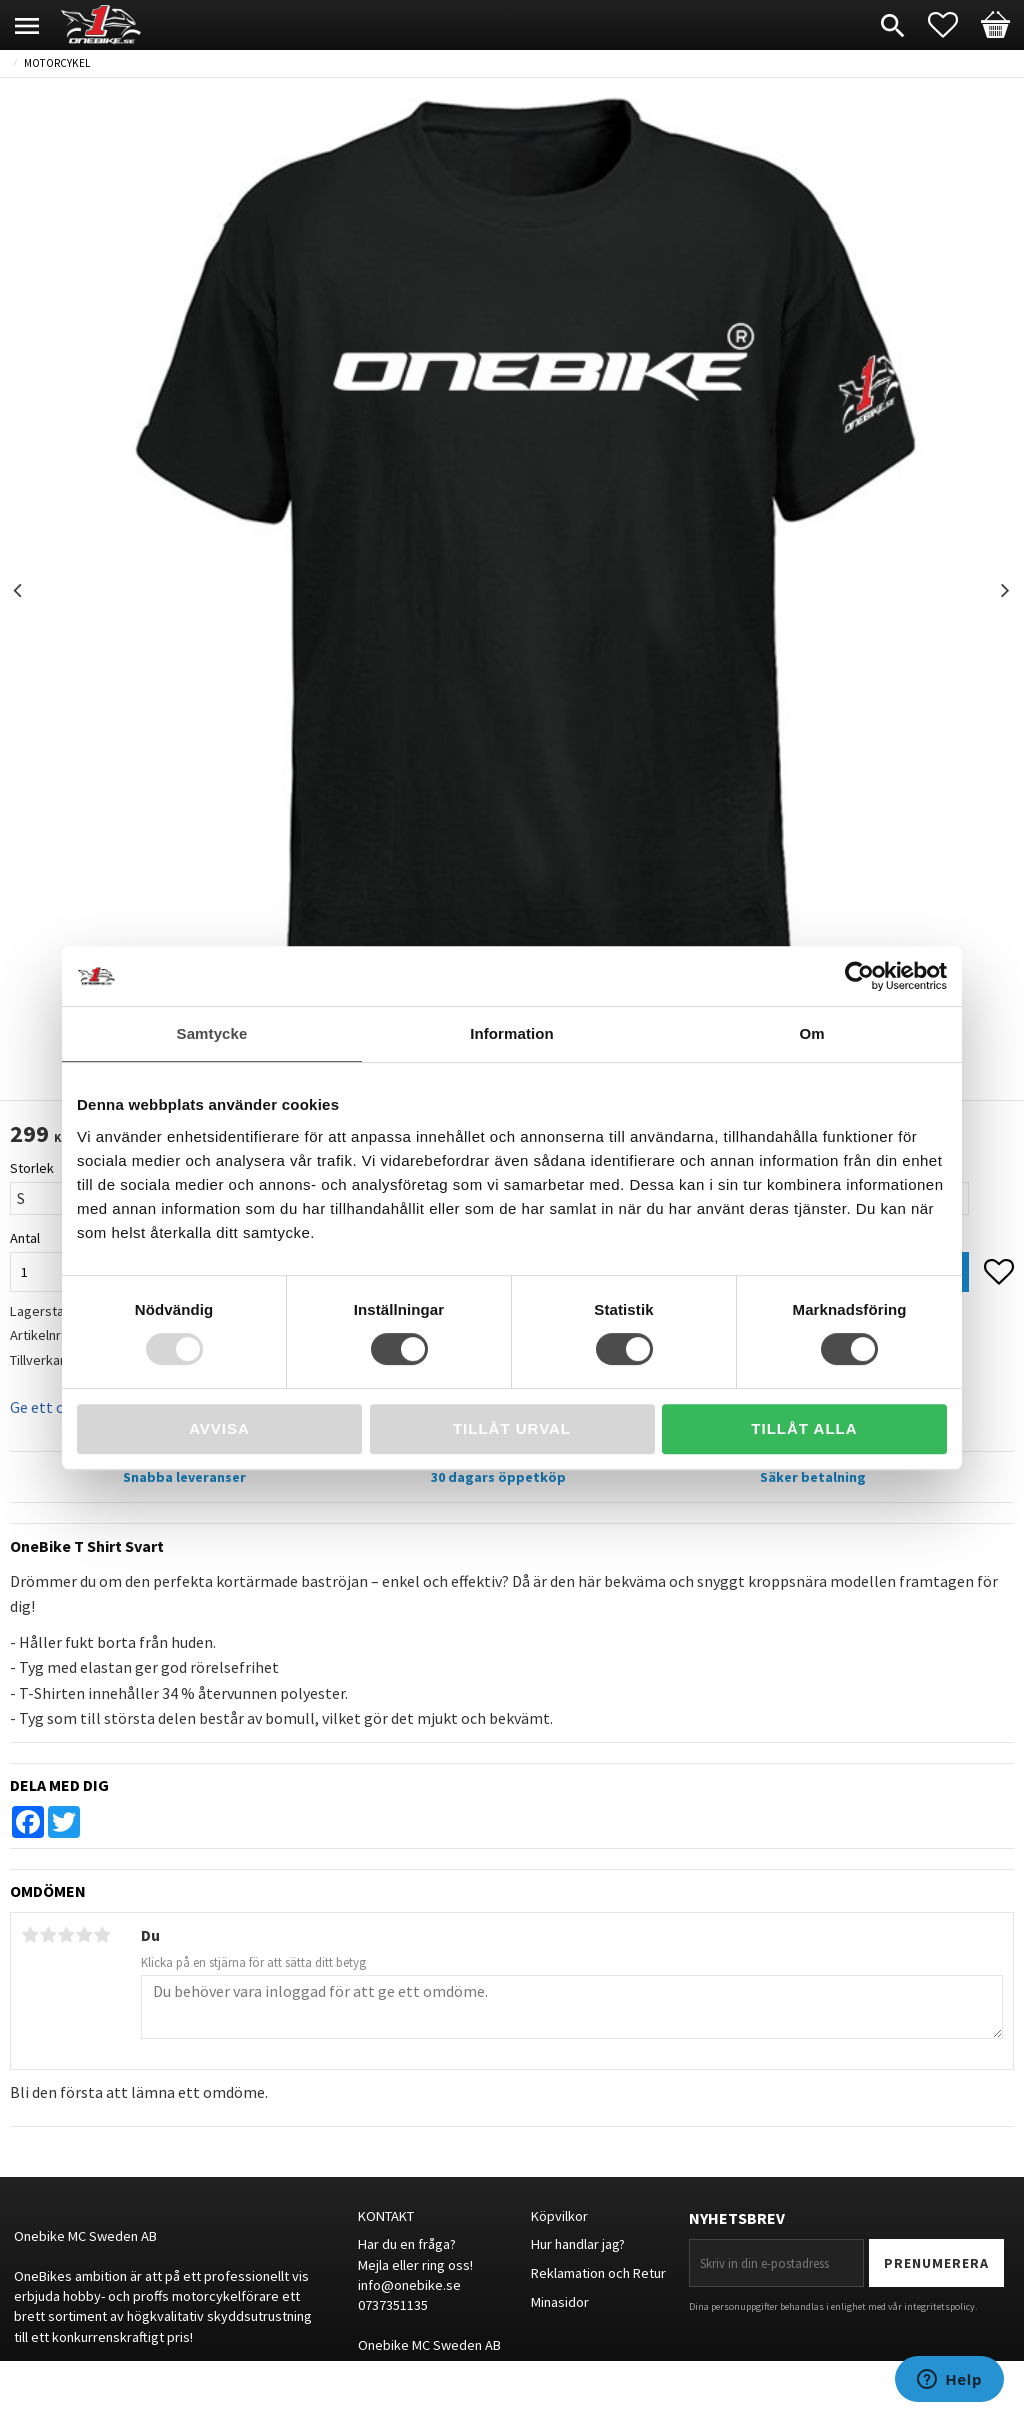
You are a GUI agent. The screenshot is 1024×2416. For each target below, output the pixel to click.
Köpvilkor (559, 2216)
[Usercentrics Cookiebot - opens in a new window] (859, 976)
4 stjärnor (84, 1935)
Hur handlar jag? (578, 2244)
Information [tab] (512, 1033)
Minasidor (560, 2302)
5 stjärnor (102, 1935)
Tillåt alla (804, 1428)
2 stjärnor (48, 1935)
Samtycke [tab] (212, 1033)
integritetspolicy (939, 2306)
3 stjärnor (66, 1935)
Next (1005, 591)
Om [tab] (811, 1033)
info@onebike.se (409, 2285)
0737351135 (393, 2305)
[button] (953, 25)
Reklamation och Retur (598, 2273)
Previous (19, 591)
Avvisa (219, 1428)
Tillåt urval (512, 1428)
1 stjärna (30, 1935)
